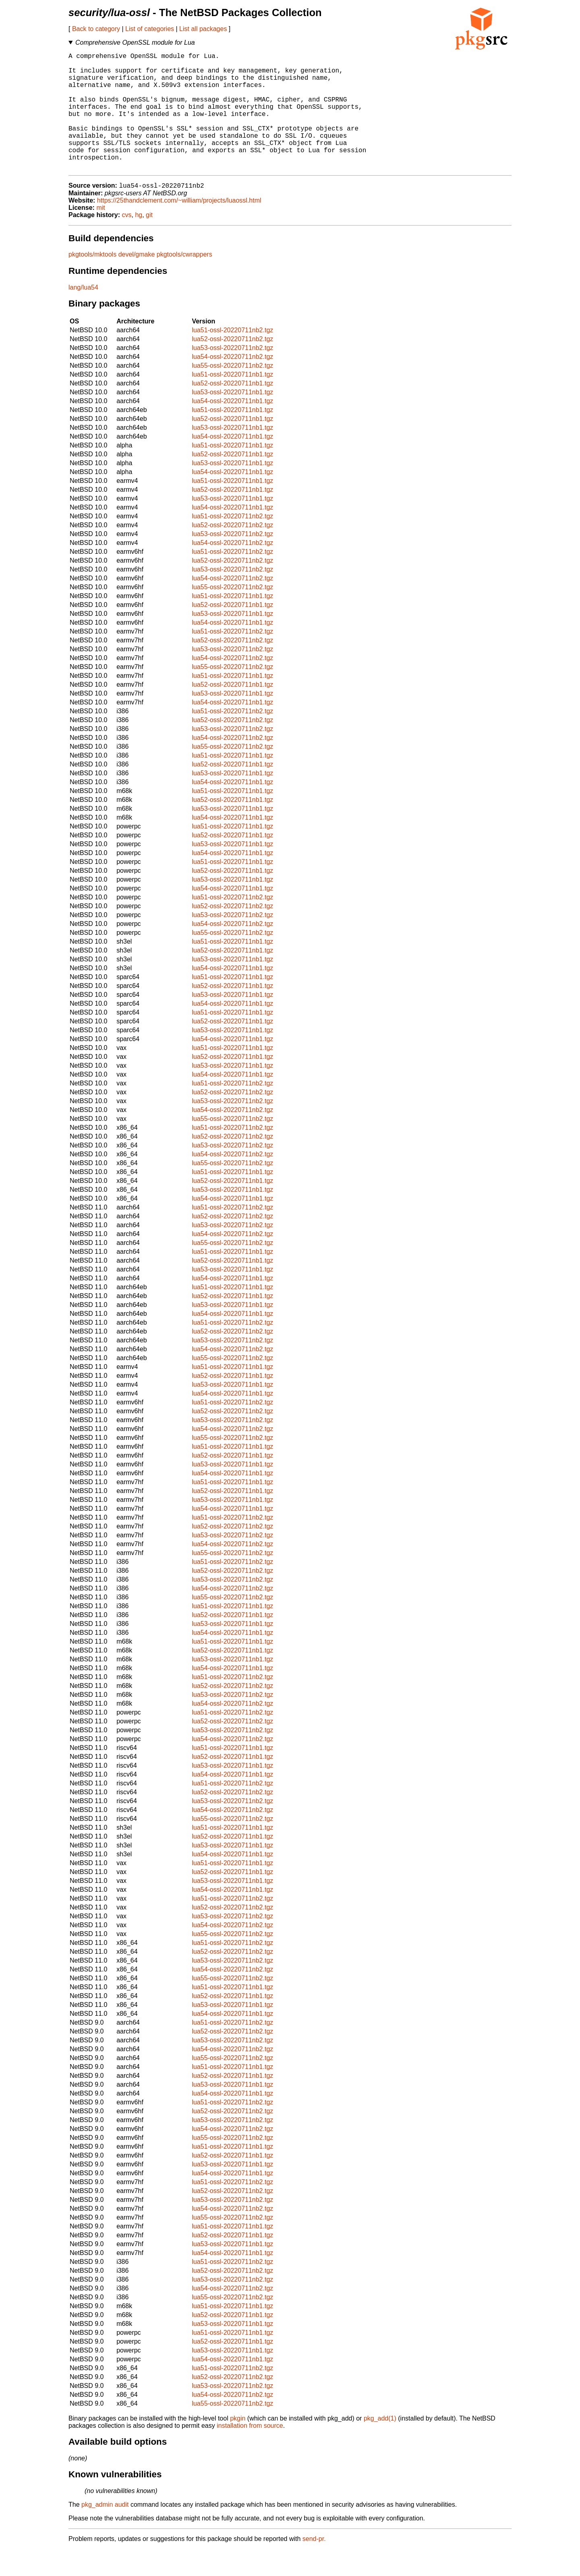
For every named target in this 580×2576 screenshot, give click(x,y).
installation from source (250, 2452)
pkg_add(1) (380, 2445)
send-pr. (314, 2565)
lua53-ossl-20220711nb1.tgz (232, 419)
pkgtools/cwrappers (184, 281)
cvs (127, 241)
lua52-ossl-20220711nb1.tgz (232, 410)
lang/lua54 (83, 314)
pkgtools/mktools (92, 281)
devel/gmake (136, 281)
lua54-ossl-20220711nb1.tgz (232, 428)
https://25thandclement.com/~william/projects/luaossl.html (179, 227)
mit (100, 234)
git (149, 241)
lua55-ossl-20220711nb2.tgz (232, 392)
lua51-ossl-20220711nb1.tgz (232, 401)
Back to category (96, 28)
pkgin (237, 2445)
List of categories (149, 28)
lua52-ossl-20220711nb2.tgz (232, 365)
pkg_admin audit (104, 2531)
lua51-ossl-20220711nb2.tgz (232, 357)
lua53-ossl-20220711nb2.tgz (232, 374)
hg (138, 241)
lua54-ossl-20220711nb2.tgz (232, 383)
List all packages (203, 28)
